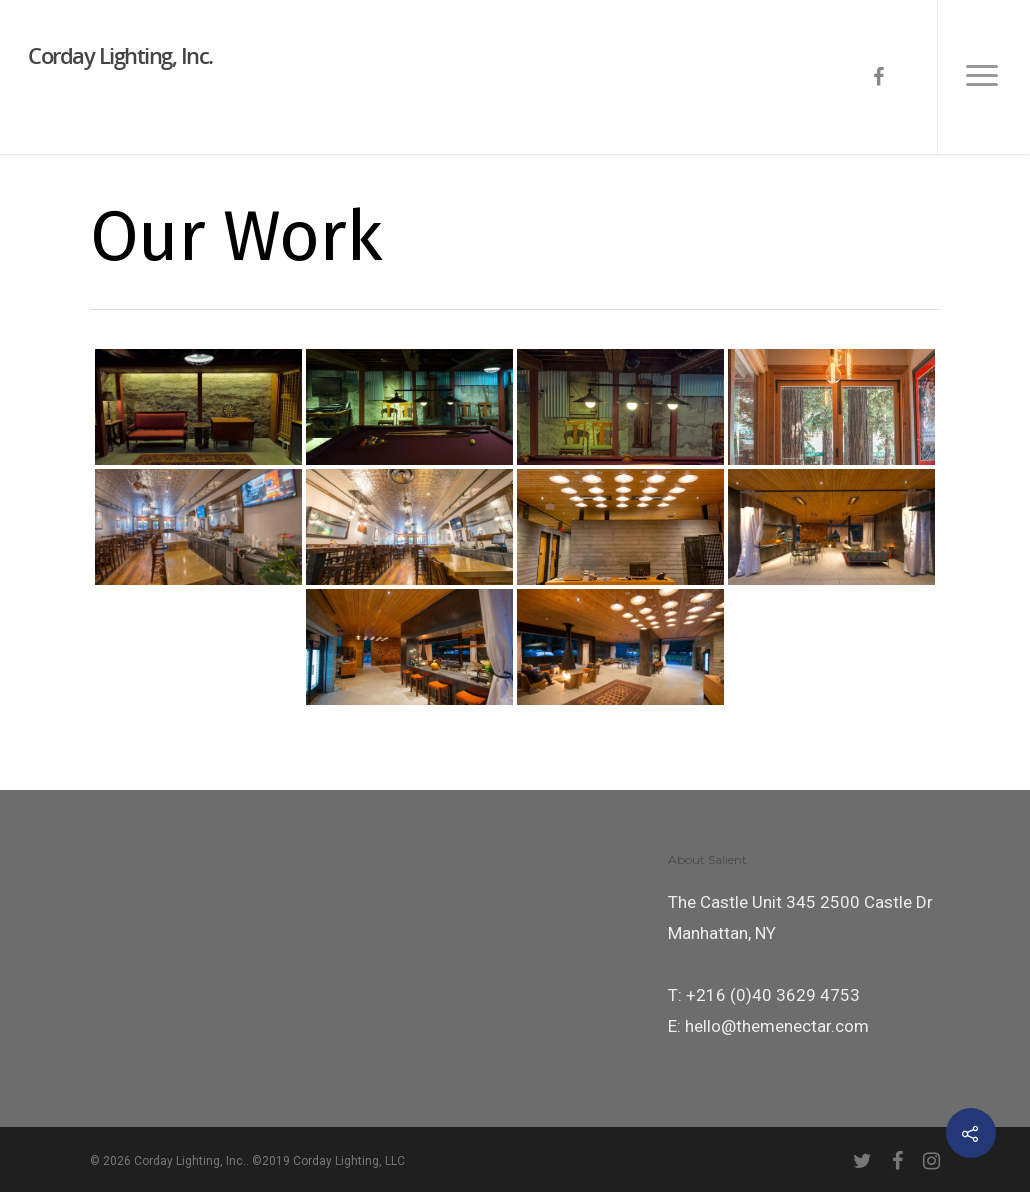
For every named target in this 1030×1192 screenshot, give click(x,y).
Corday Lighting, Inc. (120, 55)
